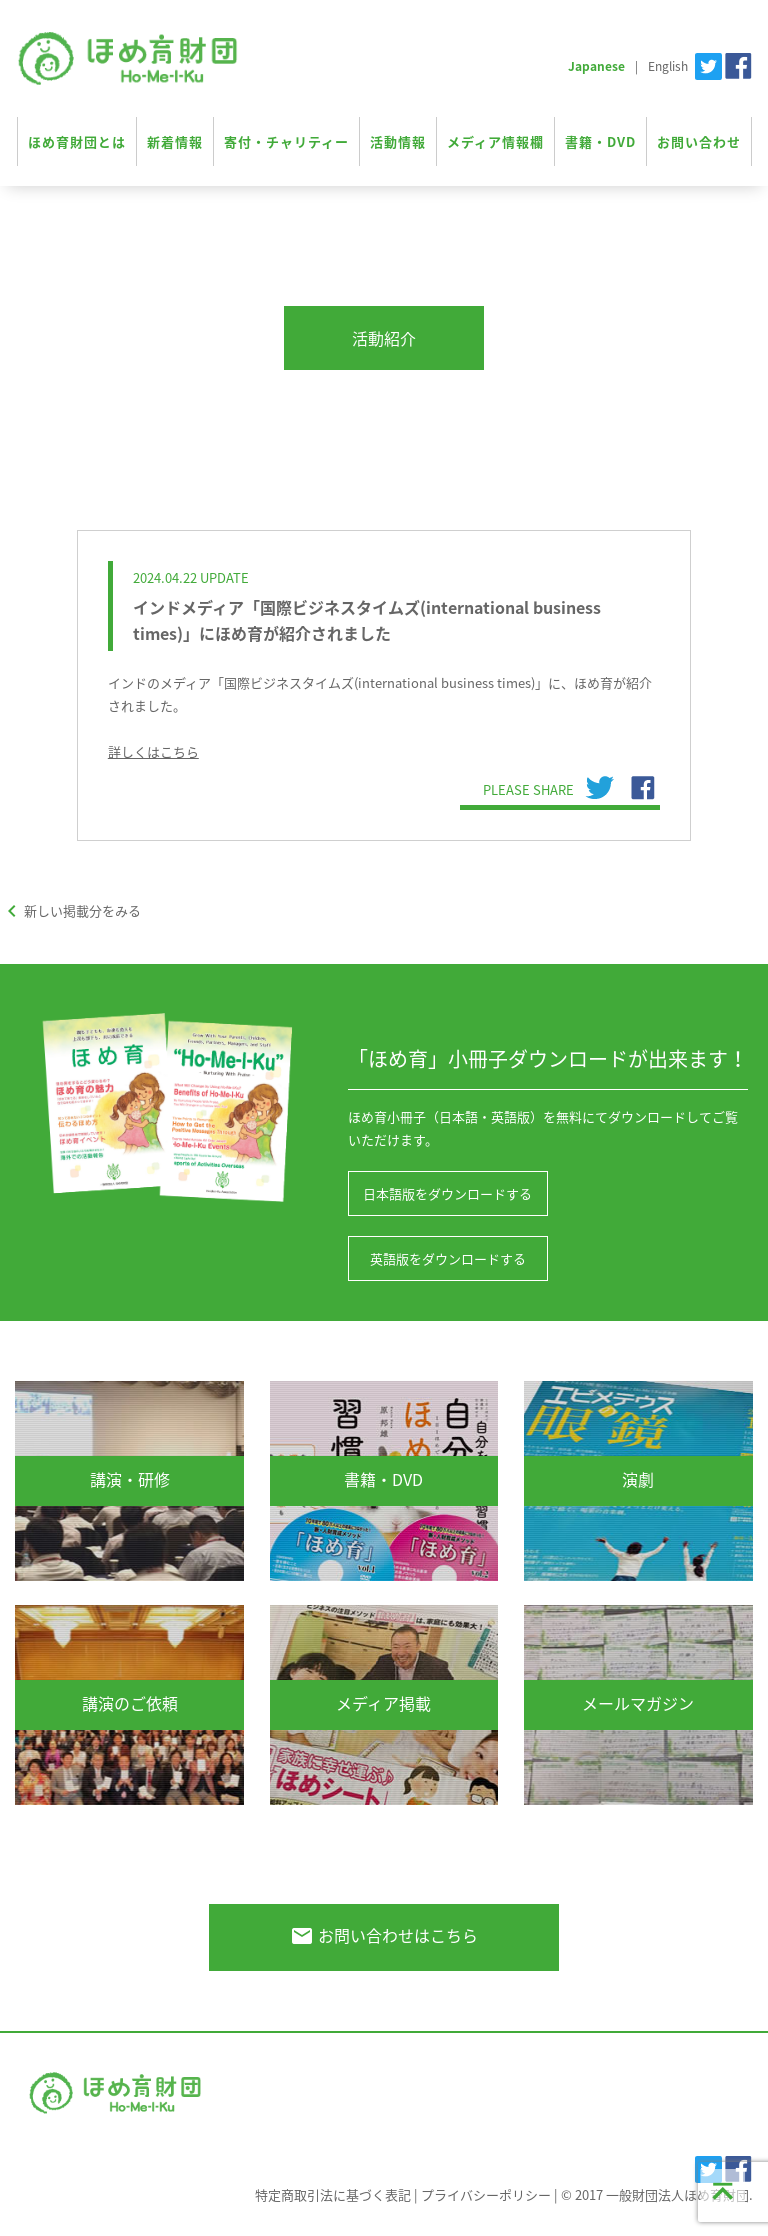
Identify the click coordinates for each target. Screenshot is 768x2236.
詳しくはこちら (153, 751)
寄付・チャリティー (286, 141)
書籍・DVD (600, 141)
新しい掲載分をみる (70, 910)
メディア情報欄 (495, 141)
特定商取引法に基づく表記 (333, 2194)
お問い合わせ (699, 141)
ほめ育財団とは (77, 141)
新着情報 (175, 141)
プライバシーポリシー (486, 2194)
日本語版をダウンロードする (447, 1193)
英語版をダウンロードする (448, 1258)
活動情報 (398, 141)
